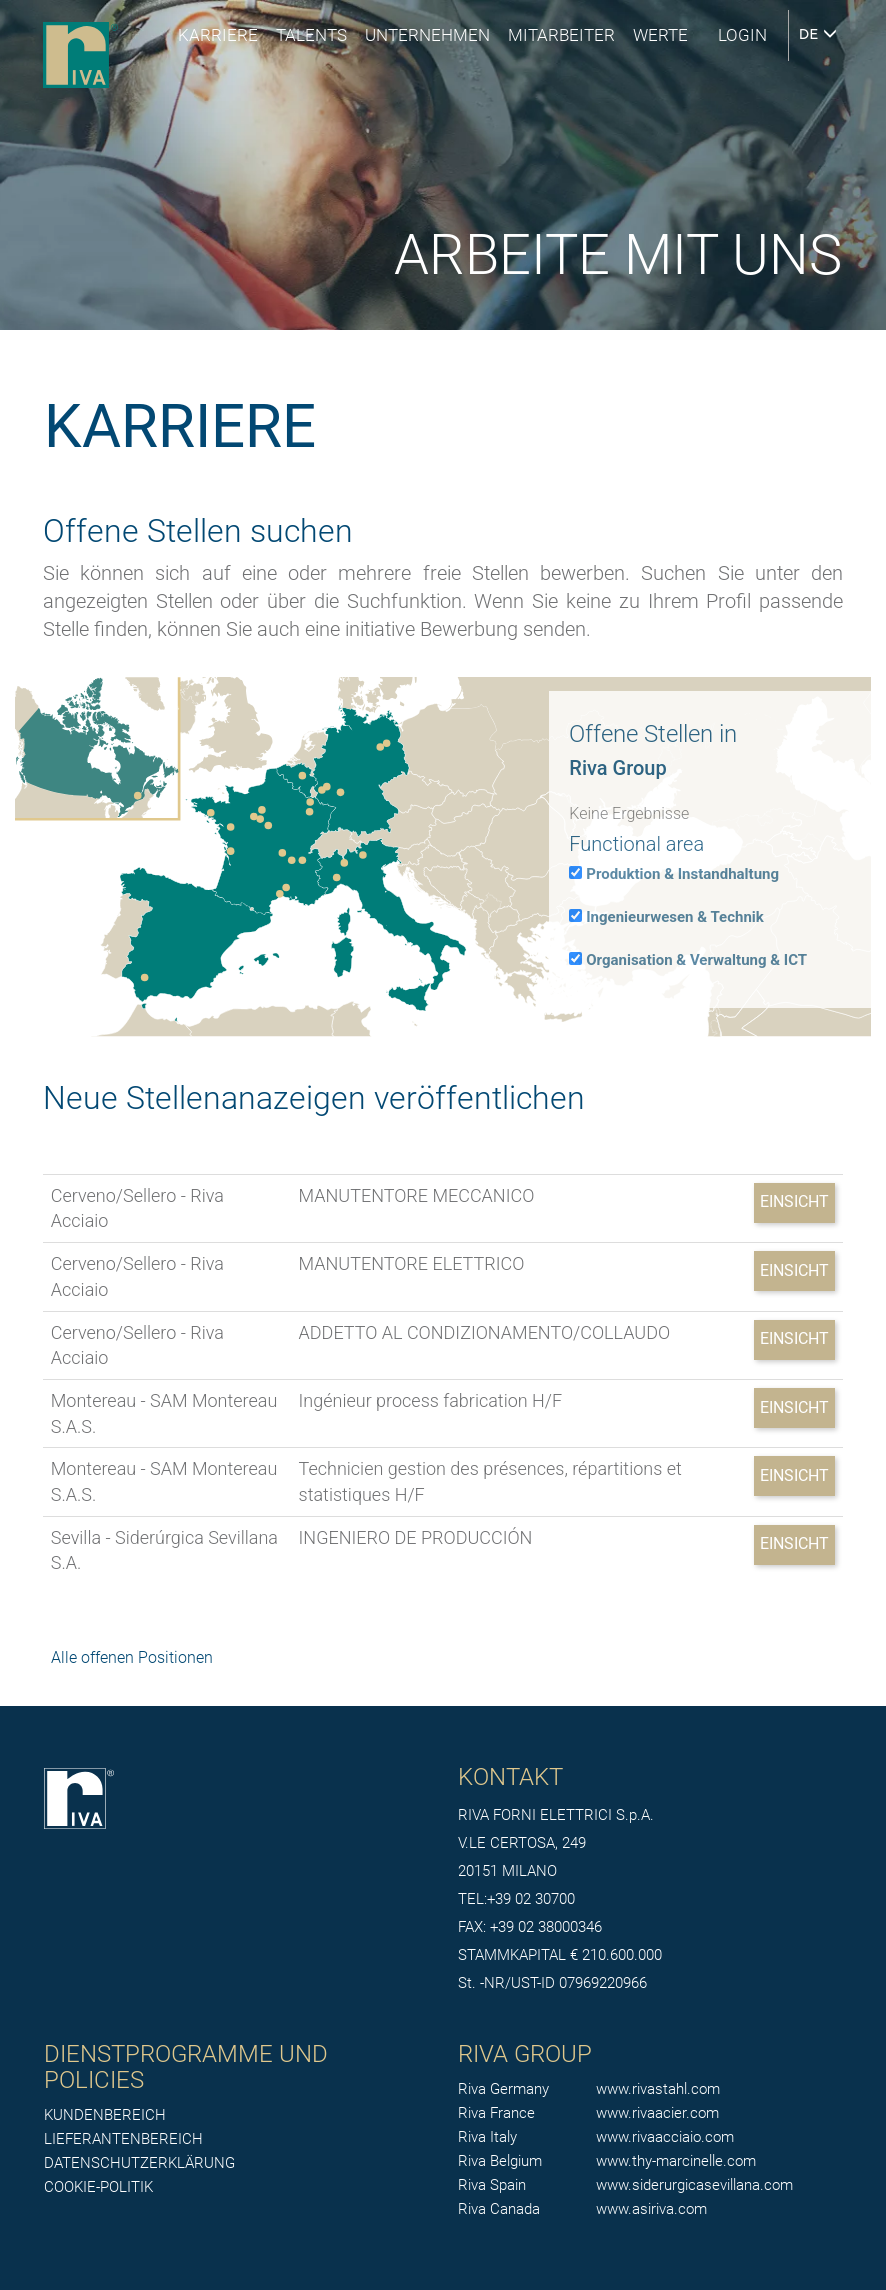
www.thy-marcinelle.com (676, 2161)
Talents (311, 35)
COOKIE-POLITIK (98, 2187)
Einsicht (794, 1201)
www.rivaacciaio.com (665, 2137)
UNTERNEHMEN (427, 35)
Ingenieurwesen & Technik (675, 917)
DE (818, 34)
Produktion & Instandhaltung (682, 874)
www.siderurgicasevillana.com (694, 2185)
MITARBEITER (561, 35)
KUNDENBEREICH (105, 2115)
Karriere (218, 35)
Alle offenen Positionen (132, 1657)
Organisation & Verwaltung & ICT (696, 960)
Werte (660, 35)
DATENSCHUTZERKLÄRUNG (139, 2163)
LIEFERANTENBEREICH (123, 2139)
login (742, 35)
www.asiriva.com (651, 2209)
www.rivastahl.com (658, 2089)
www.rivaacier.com (657, 2113)
